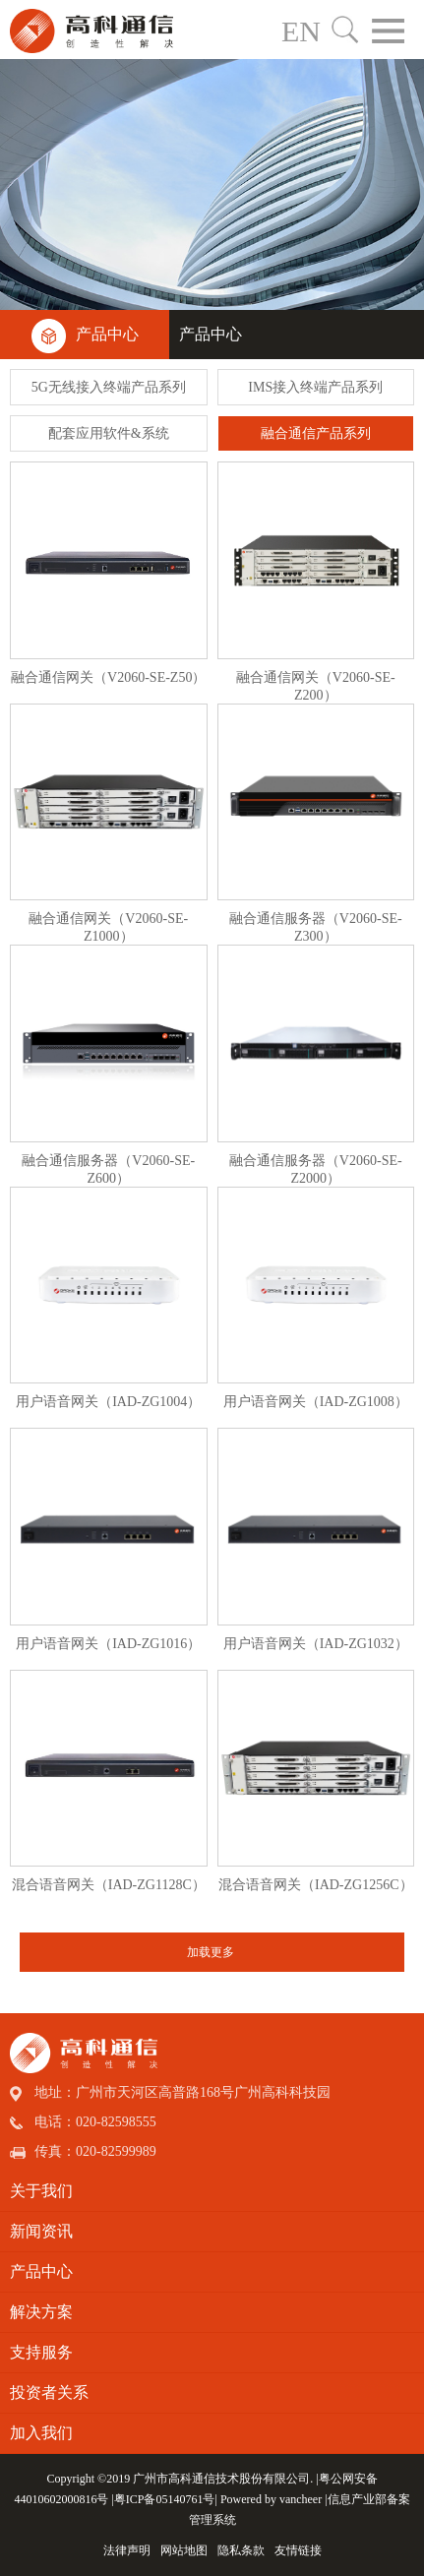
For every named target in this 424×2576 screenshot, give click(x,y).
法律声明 (127, 2550)
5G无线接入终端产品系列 (108, 387)
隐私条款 (241, 2550)
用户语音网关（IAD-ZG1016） (108, 1643)
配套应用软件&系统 (108, 433)
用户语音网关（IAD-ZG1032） (315, 1643)
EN (301, 31)
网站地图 (184, 2550)
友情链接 (298, 2550)
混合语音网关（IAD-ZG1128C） (109, 1884)
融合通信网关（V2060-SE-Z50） (108, 677)
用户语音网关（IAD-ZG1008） (315, 1401)
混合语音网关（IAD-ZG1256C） (315, 1884)
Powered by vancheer (271, 2499)
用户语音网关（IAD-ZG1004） (108, 1401)
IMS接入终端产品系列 (315, 387)
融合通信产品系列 (316, 433)
